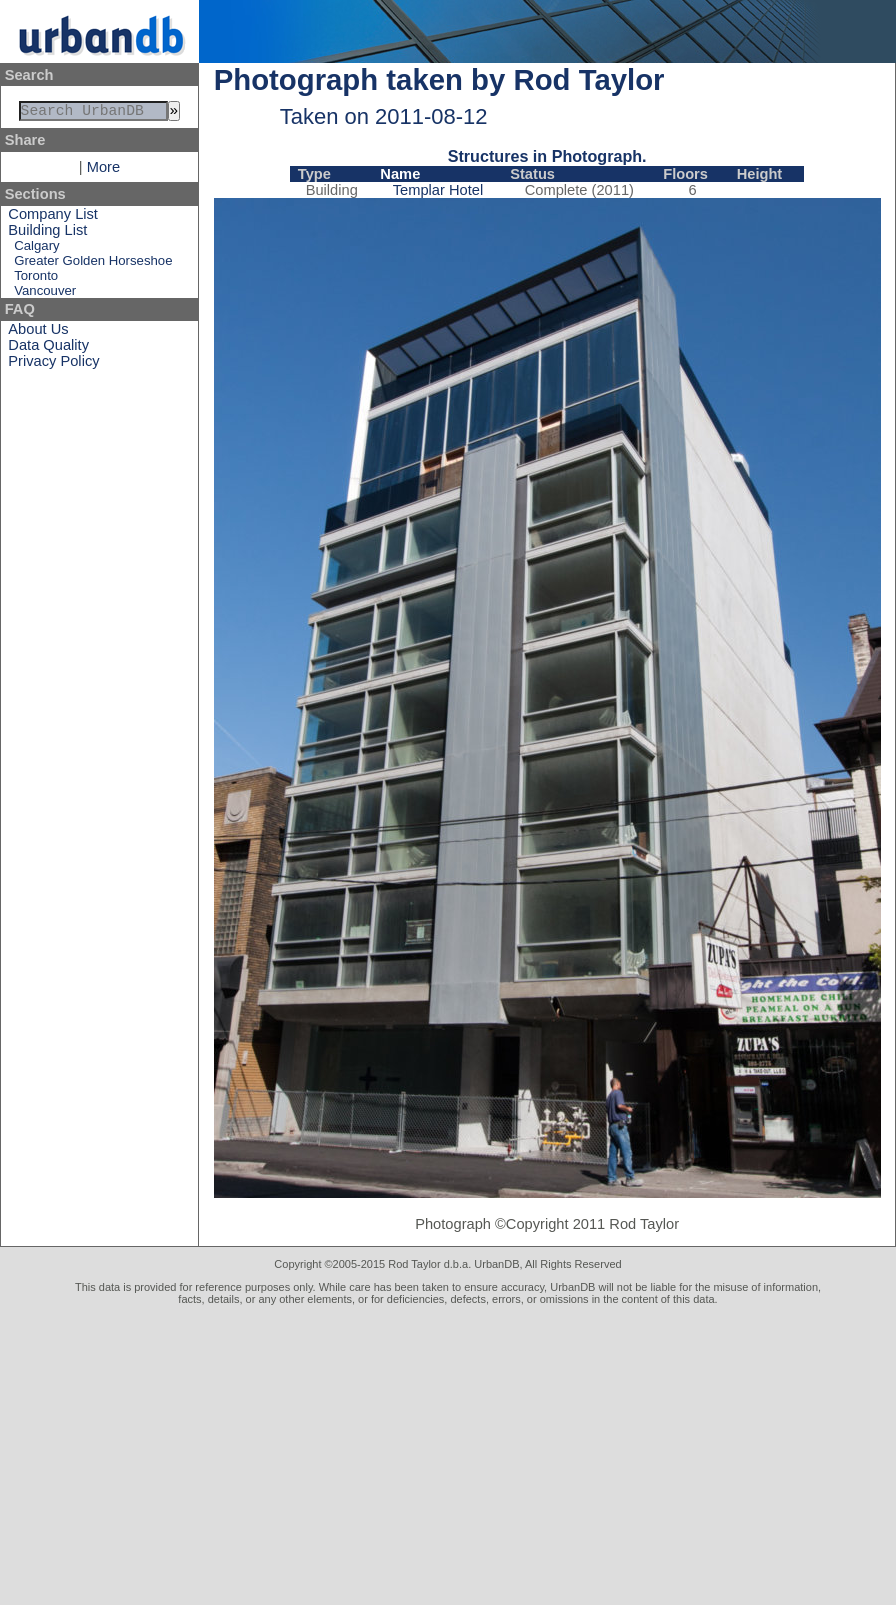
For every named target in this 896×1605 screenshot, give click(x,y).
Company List (53, 218)
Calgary (36, 249)
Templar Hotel (438, 190)
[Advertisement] (448, 1455)
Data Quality (48, 349)
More (103, 171)
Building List (47, 234)
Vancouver (45, 294)
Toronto (36, 279)
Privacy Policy (53, 365)
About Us (38, 333)
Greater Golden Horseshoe (93, 264)
